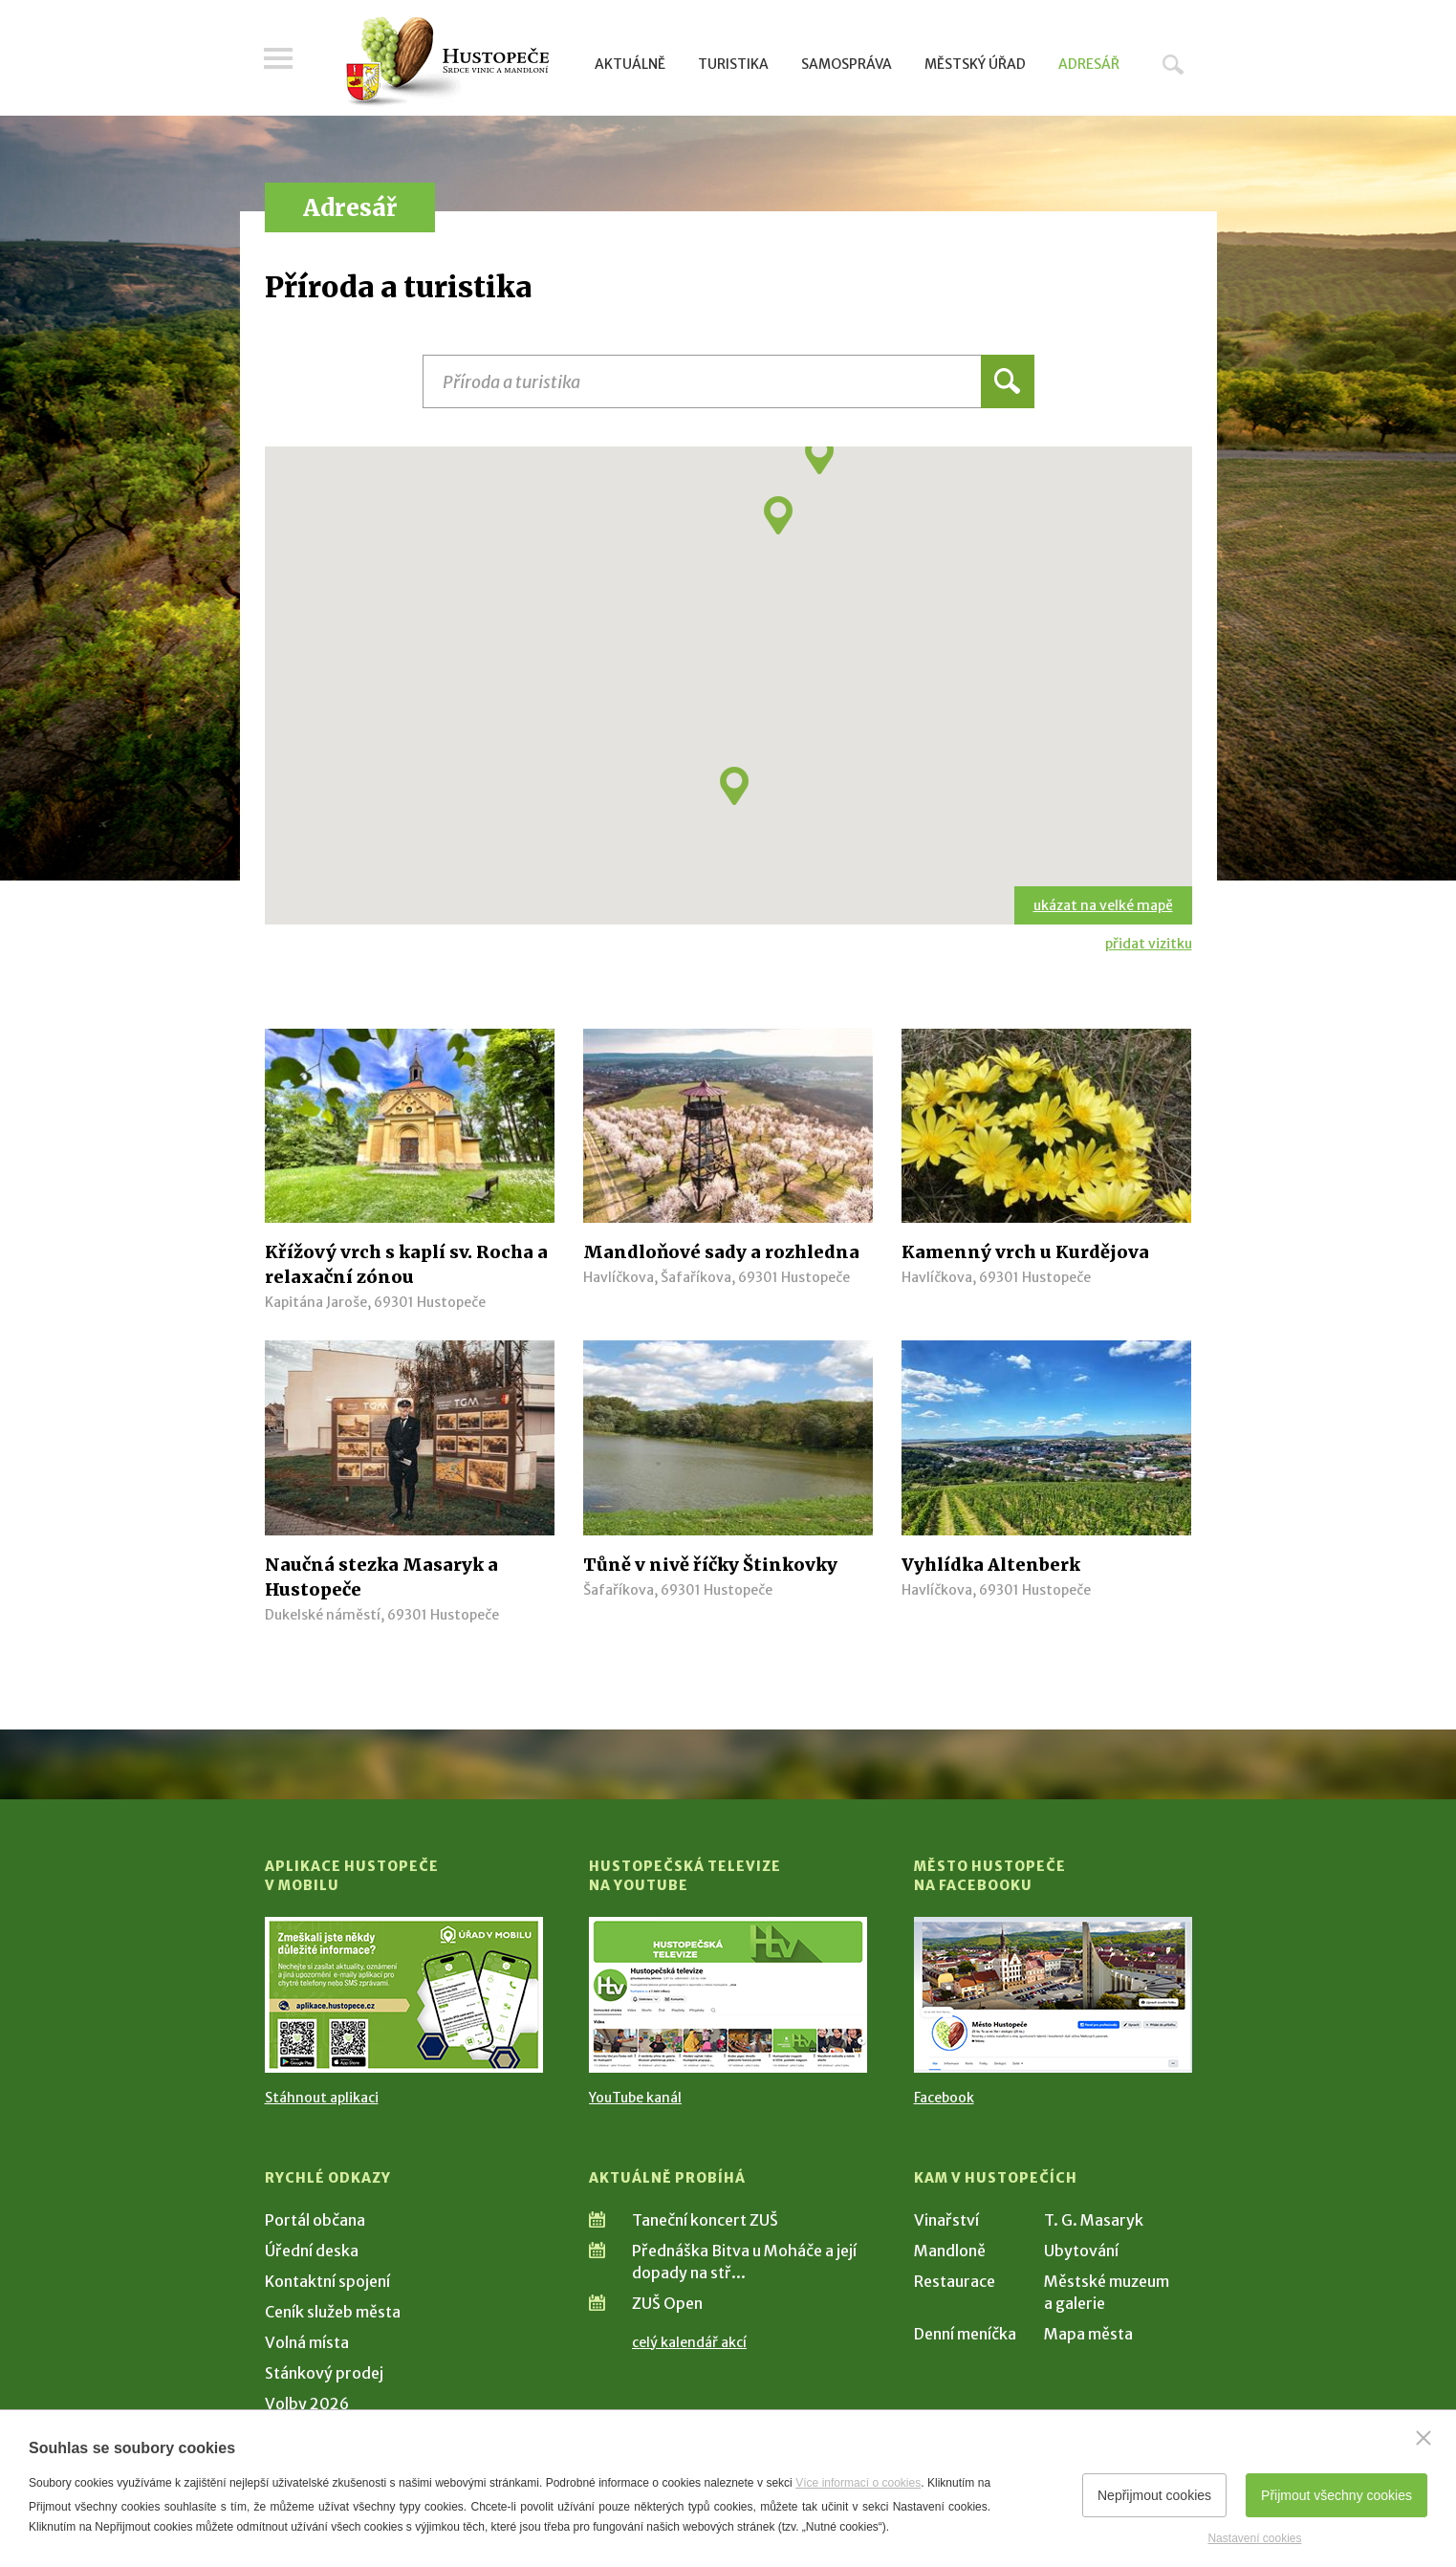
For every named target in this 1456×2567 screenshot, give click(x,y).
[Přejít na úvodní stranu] (447, 62)
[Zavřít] (1423, 2438)
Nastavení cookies (1254, 2538)
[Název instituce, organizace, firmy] (728, 381)
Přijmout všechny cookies (1336, 2495)
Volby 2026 (307, 2403)
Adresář (1088, 64)
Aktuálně (630, 64)
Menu (279, 59)
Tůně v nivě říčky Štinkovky (710, 1565)
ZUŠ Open (667, 2303)
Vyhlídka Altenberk (991, 1565)
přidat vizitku (1148, 943)
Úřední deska (312, 2250)
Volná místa (307, 2342)
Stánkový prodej (324, 2372)
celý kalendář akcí (689, 2342)
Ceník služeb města (333, 2311)
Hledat (1173, 64)
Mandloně (950, 2250)
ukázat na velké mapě (1103, 905)
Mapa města (1088, 2333)
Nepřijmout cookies (1154, 2495)
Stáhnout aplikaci (322, 2097)
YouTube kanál (635, 2097)
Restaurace (954, 2281)
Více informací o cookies (858, 2483)
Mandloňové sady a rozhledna (721, 1252)
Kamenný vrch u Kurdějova (1025, 1252)
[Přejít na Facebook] (1053, 1995)
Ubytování (1081, 2250)
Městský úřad (975, 64)
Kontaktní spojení (327, 2281)
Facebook (944, 2097)
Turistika (733, 64)
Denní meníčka (965, 2333)
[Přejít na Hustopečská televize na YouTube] (728, 1995)
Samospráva (846, 64)
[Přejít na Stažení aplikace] (404, 1995)
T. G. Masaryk (1093, 2220)
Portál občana (315, 2220)
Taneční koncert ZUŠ (705, 2220)
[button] (734, 786)
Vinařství (946, 2220)
